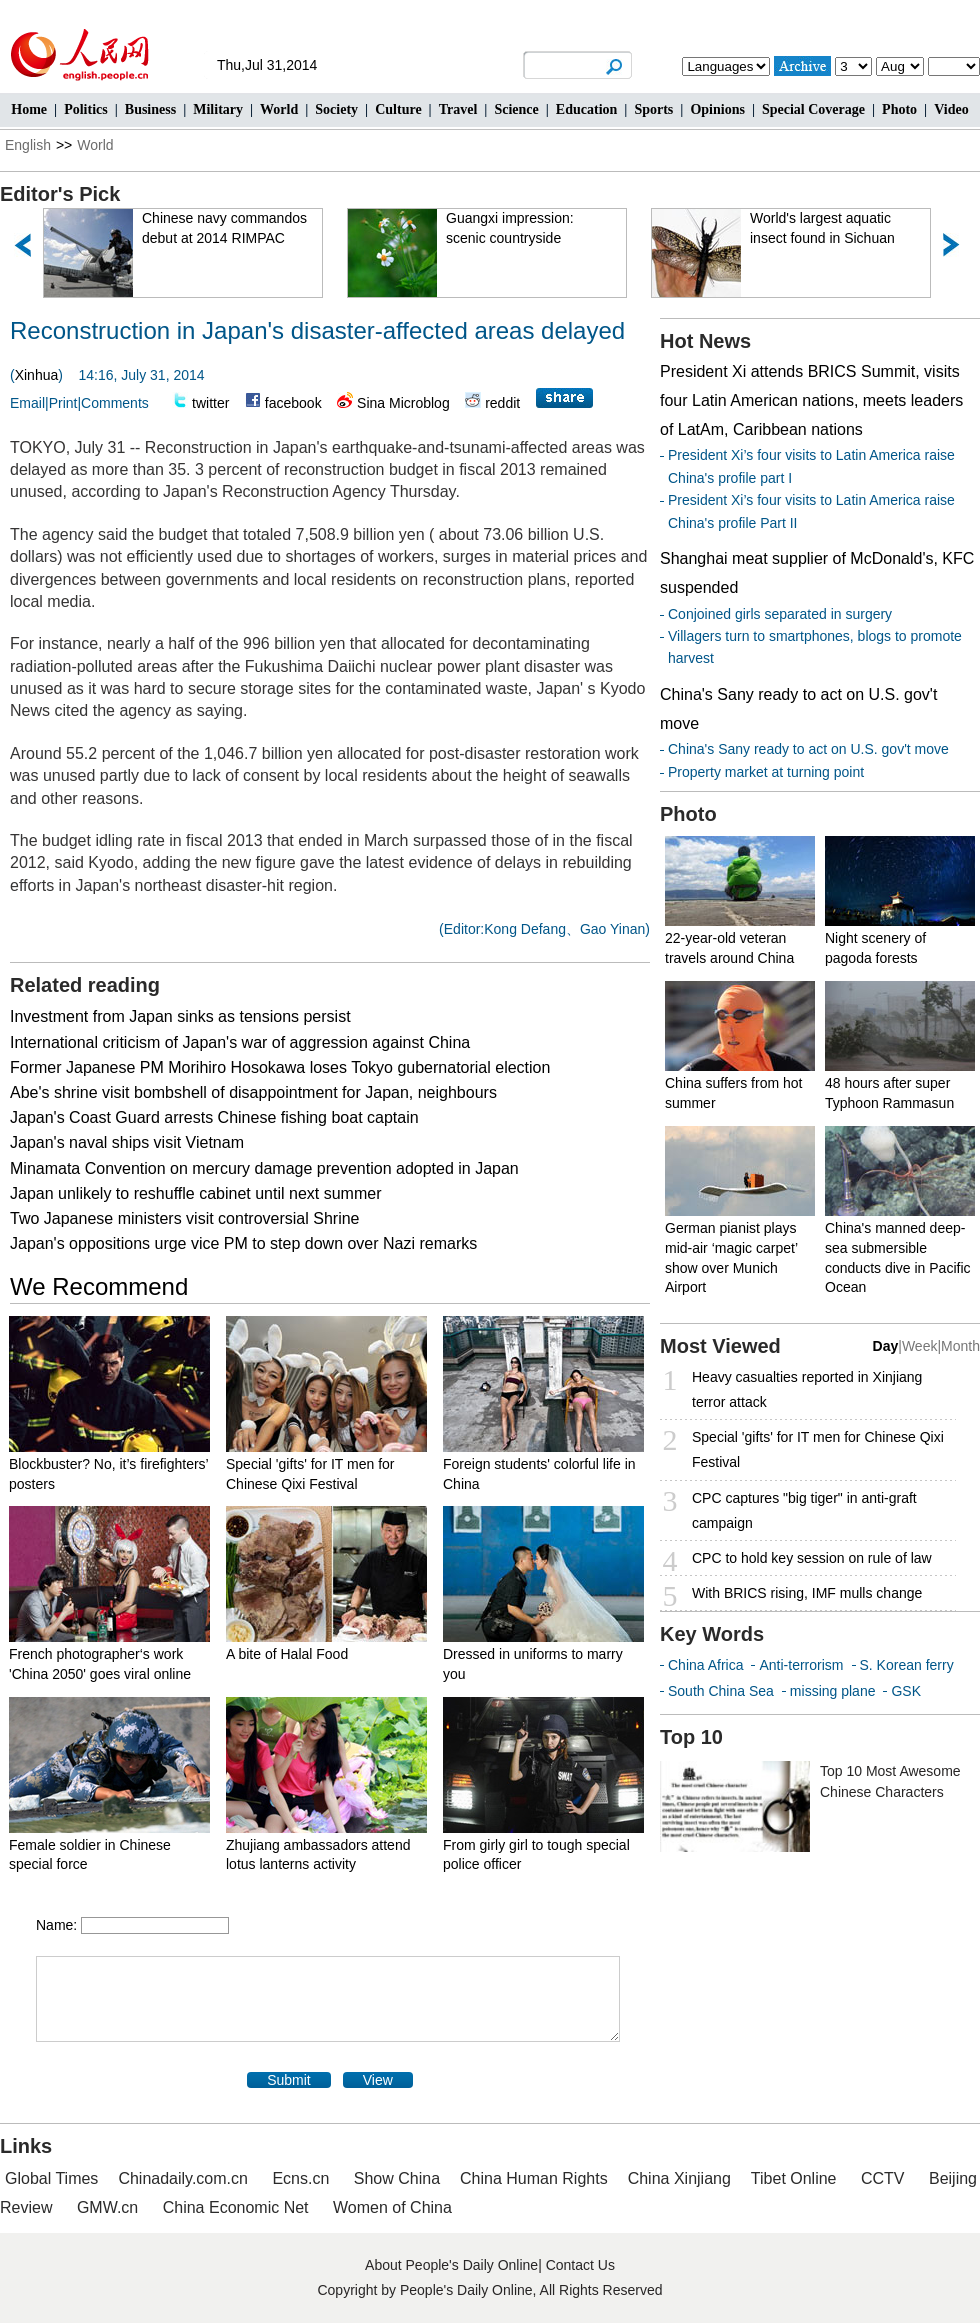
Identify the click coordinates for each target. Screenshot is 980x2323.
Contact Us (580, 2265)
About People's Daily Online (451, 2265)
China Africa (705, 1665)
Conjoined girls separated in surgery (780, 614)
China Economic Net (236, 2207)
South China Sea (721, 1691)
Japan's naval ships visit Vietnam (127, 1142)
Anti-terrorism (801, 1665)
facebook (293, 403)
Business (150, 109)
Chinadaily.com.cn (183, 2178)
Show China (397, 2178)
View (378, 2080)
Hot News (705, 341)
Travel (458, 109)
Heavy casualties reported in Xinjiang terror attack (807, 1389)
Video (951, 109)
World (279, 109)
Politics (86, 109)
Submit (289, 2080)
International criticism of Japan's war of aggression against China (240, 1042)
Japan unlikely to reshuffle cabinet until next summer (195, 1193)
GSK (906, 1691)
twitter (210, 403)
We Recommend (99, 1286)
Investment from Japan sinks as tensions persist (180, 1016)
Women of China (392, 2207)
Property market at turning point (766, 772)
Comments (115, 403)
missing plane (833, 1691)
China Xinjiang (679, 2178)
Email (27, 403)
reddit (502, 403)
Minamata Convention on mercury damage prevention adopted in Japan (264, 1168)
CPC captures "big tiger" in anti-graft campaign (804, 1510)
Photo (899, 109)
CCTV (883, 2178)
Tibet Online (794, 2178)
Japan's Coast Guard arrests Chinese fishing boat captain (214, 1117)
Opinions (717, 109)
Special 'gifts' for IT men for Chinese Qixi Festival (818, 1449)
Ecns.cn (300, 2178)
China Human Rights (534, 2178)
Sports (653, 109)
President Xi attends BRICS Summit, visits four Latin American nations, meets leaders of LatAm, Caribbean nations (811, 400)
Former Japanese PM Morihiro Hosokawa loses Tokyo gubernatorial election (280, 1067)
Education (586, 109)
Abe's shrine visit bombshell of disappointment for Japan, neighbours (253, 1092)
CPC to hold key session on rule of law (812, 1558)
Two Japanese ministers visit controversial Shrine (184, 1218)
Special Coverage (813, 109)
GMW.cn (110, 2207)
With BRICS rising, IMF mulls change (807, 1593)
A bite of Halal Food (287, 1654)
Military (218, 109)
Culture (398, 109)
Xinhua (37, 375)
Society (336, 109)
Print (63, 403)
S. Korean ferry (907, 1665)
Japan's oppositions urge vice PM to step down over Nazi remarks (243, 1243)
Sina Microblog (403, 403)
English (28, 145)
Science (516, 109)
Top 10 (691, 1737)
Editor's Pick (60, 194)
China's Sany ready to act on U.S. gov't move (808, 749)
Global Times (51, 2178)
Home (29, 109)
